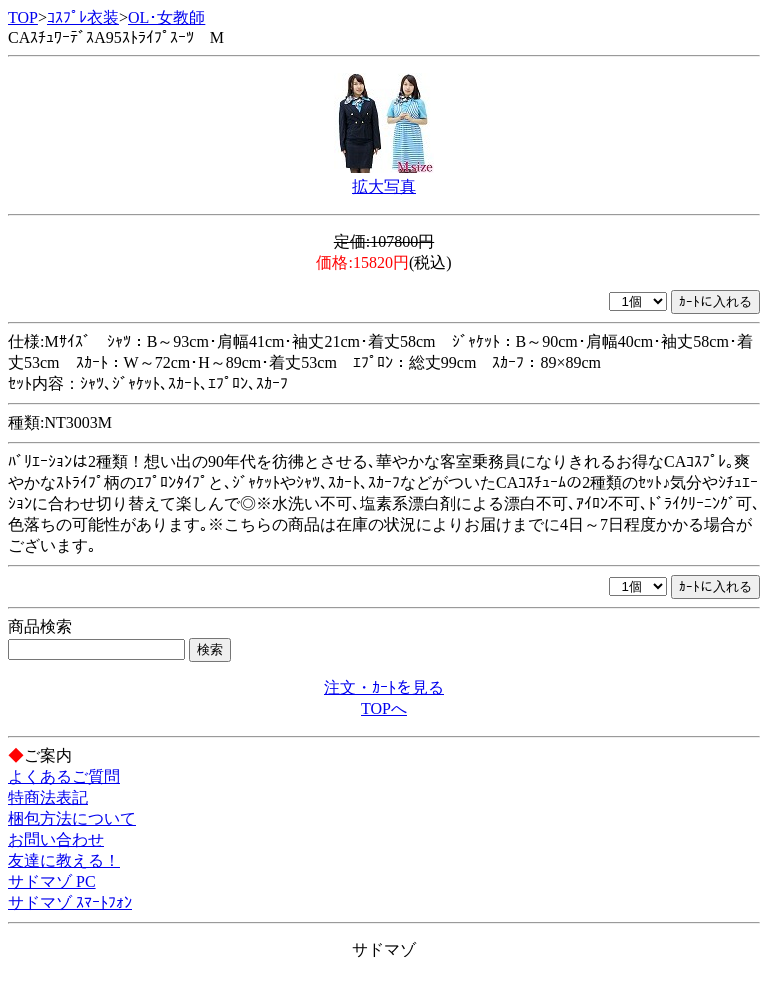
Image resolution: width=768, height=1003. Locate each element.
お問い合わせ (56, 839)
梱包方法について (72, 818)
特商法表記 (48, 797)
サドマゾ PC (52, 881)
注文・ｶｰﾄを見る (384, 687)
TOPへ (384, 708)
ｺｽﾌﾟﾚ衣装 (83, 17)
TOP (23, 17)
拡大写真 (384, 186)
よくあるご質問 (64, 776)
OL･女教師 (166, 17)
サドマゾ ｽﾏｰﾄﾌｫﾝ (70, 902)
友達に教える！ (64, 860)
